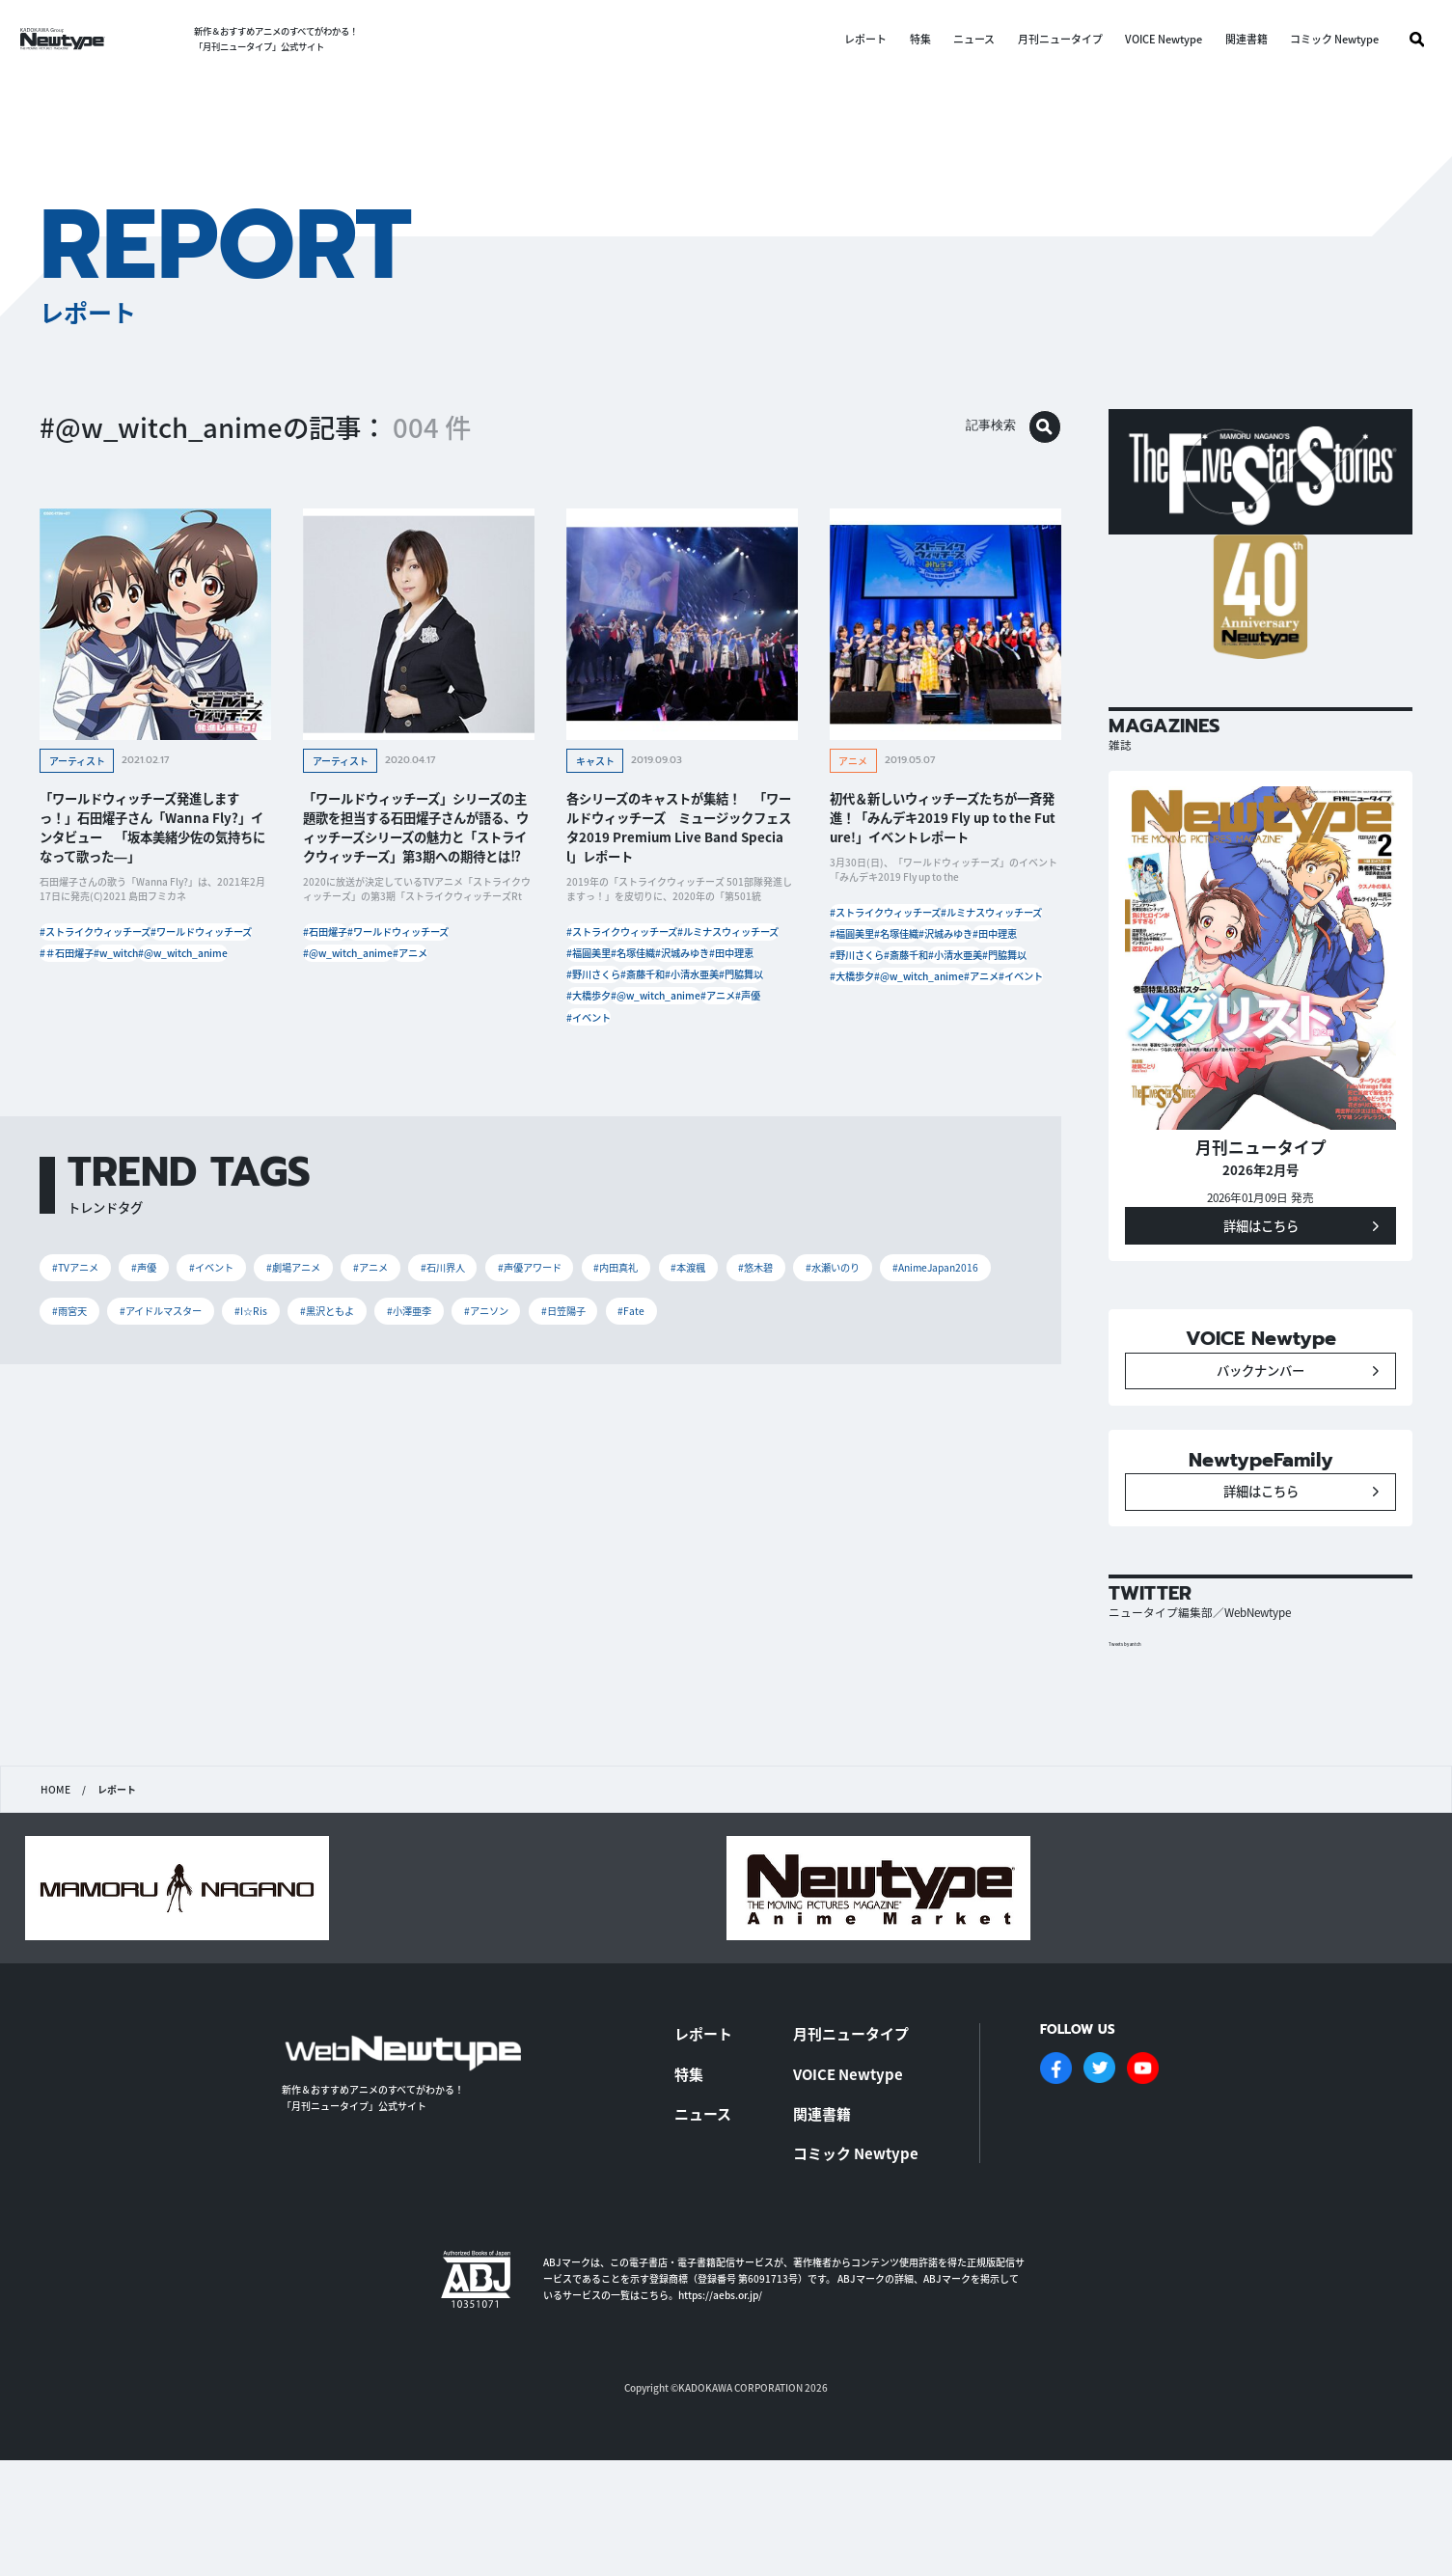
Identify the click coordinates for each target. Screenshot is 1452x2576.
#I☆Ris (566, 1462)
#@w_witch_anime (172, 1009)
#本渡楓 (858, 1410)
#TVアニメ (86, 1410)
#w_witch (74, 1009)
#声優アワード (657, 1410)
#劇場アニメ (360, 1410)
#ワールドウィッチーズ (103, 980)
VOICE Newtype (1146, 39)
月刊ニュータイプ (1042, 39)
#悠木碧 (942, 1410)
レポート (848, 39)
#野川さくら (682, 1038)
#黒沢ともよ (661, 1462)
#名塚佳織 (601, 1009)
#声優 (591, 1154)
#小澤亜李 (764, 1462)
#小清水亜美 (682, 1067)
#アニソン (861, 1462)
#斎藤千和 (601, 1067)
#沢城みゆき (682, 1009)
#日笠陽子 (84, 1513)
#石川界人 (547, 1410)
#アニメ (453, 980)
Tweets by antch (1140, 1744)
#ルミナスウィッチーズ (630, 980)
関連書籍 (1228, 39)
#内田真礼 (766, 1410)
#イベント (658, 1154)
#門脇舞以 (601, 1096)
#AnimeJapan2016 (220, 1462)
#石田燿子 (337, 952)
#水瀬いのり (90, 1462)
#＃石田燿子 (213, 980)
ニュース (956, 39)
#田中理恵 (601, 1038)
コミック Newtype (1317, 39)
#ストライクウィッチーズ (108, 952)
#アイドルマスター (452, 1462)
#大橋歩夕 (677, 1096)
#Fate (169, 1513)
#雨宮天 (337, 1462)
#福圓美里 (735, 980)
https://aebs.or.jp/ (720, 2387)
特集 (902, 39)
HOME (54, 1891)
